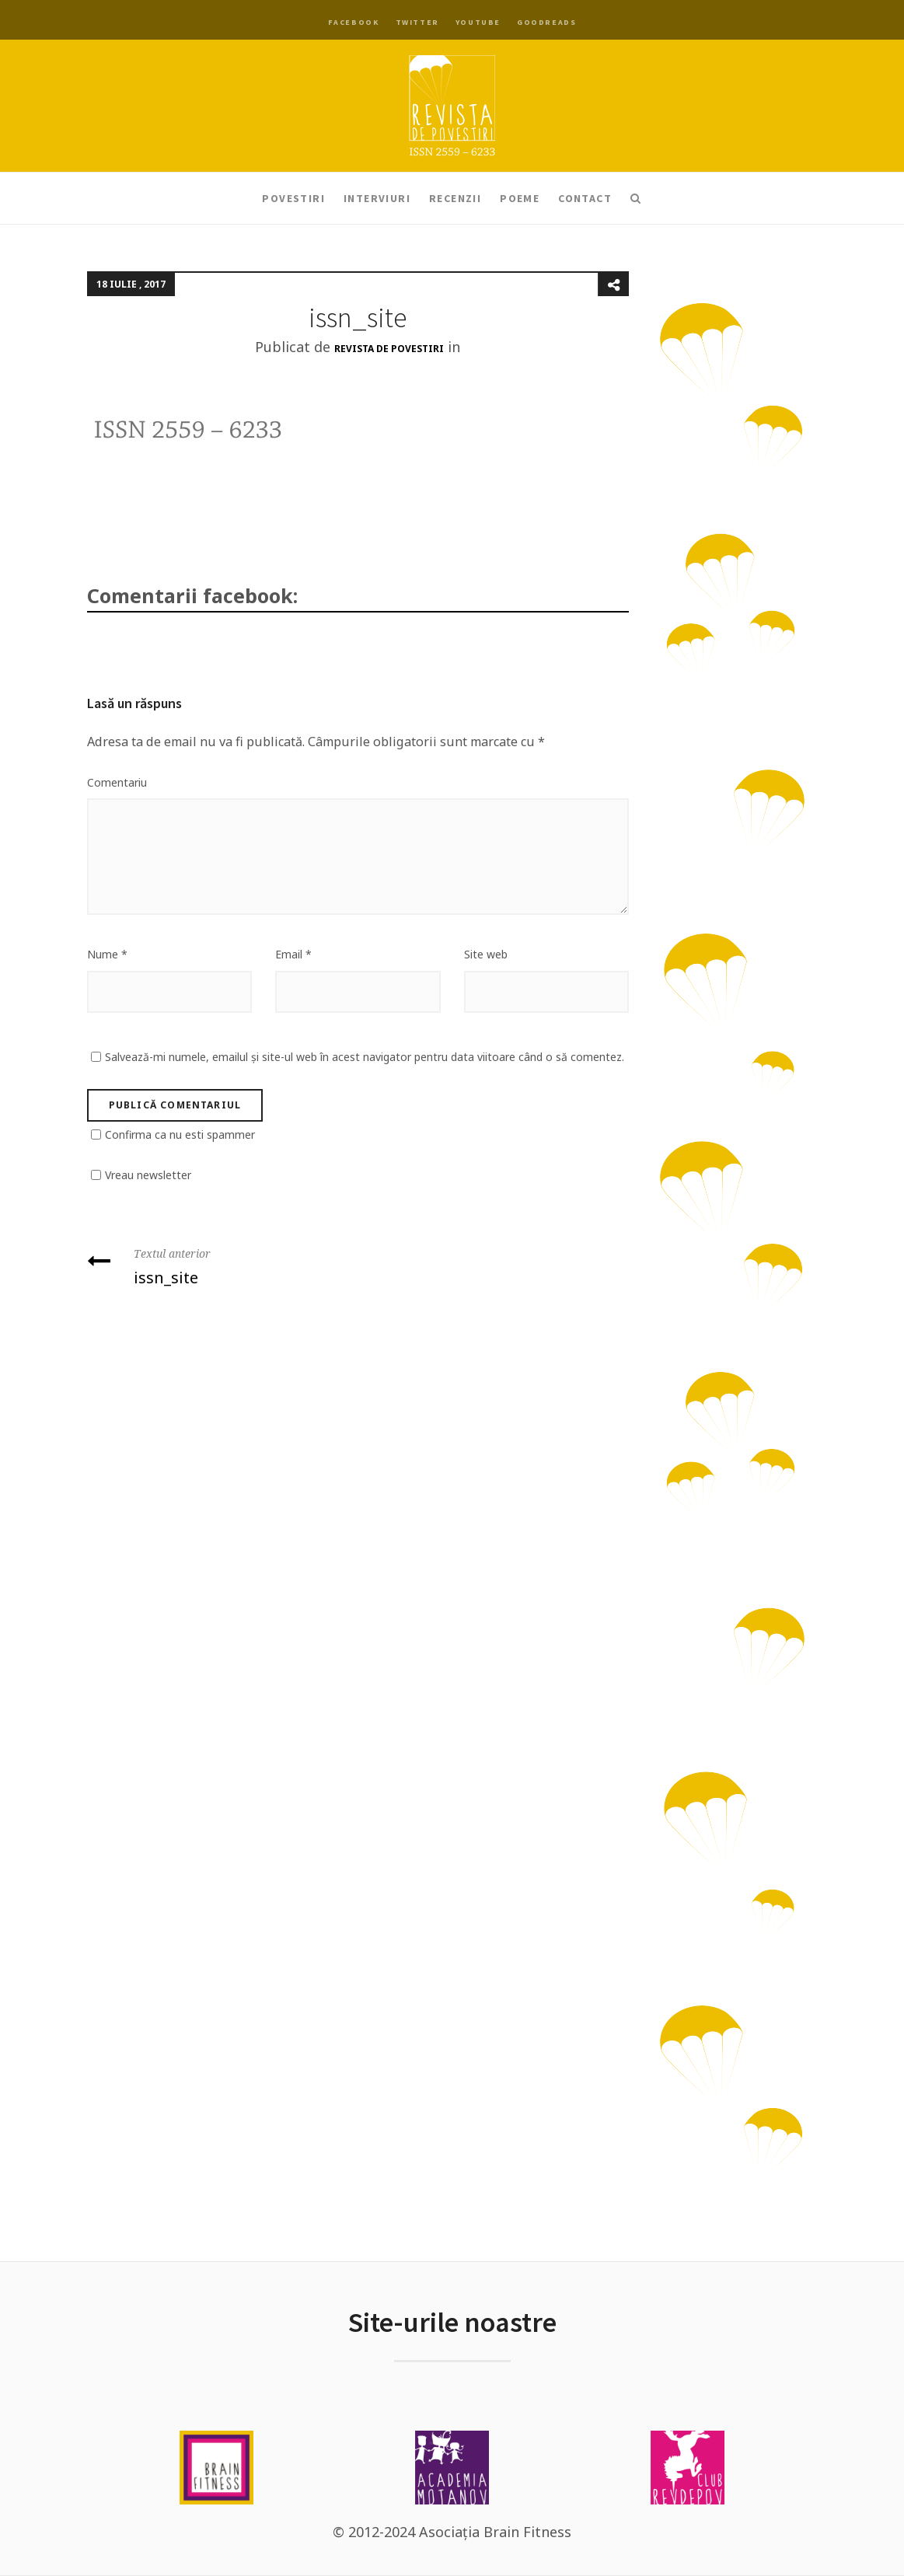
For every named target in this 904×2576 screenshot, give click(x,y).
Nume (107, 954)
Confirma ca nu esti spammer (180, 1134)
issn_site (217, 1265)
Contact (585, 198)
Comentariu (117, 782)
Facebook (353, 22)
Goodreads (546, 22)
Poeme (519, 198)
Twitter (417, 22)
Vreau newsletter (148, 1175)
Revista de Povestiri (389, 348)
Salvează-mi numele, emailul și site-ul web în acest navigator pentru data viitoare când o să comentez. (364, 1056)
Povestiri (293, 198)
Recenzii (455, 198)
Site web (486, 954)
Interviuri (377, 198)
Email (293, 954)
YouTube (478, 22)
